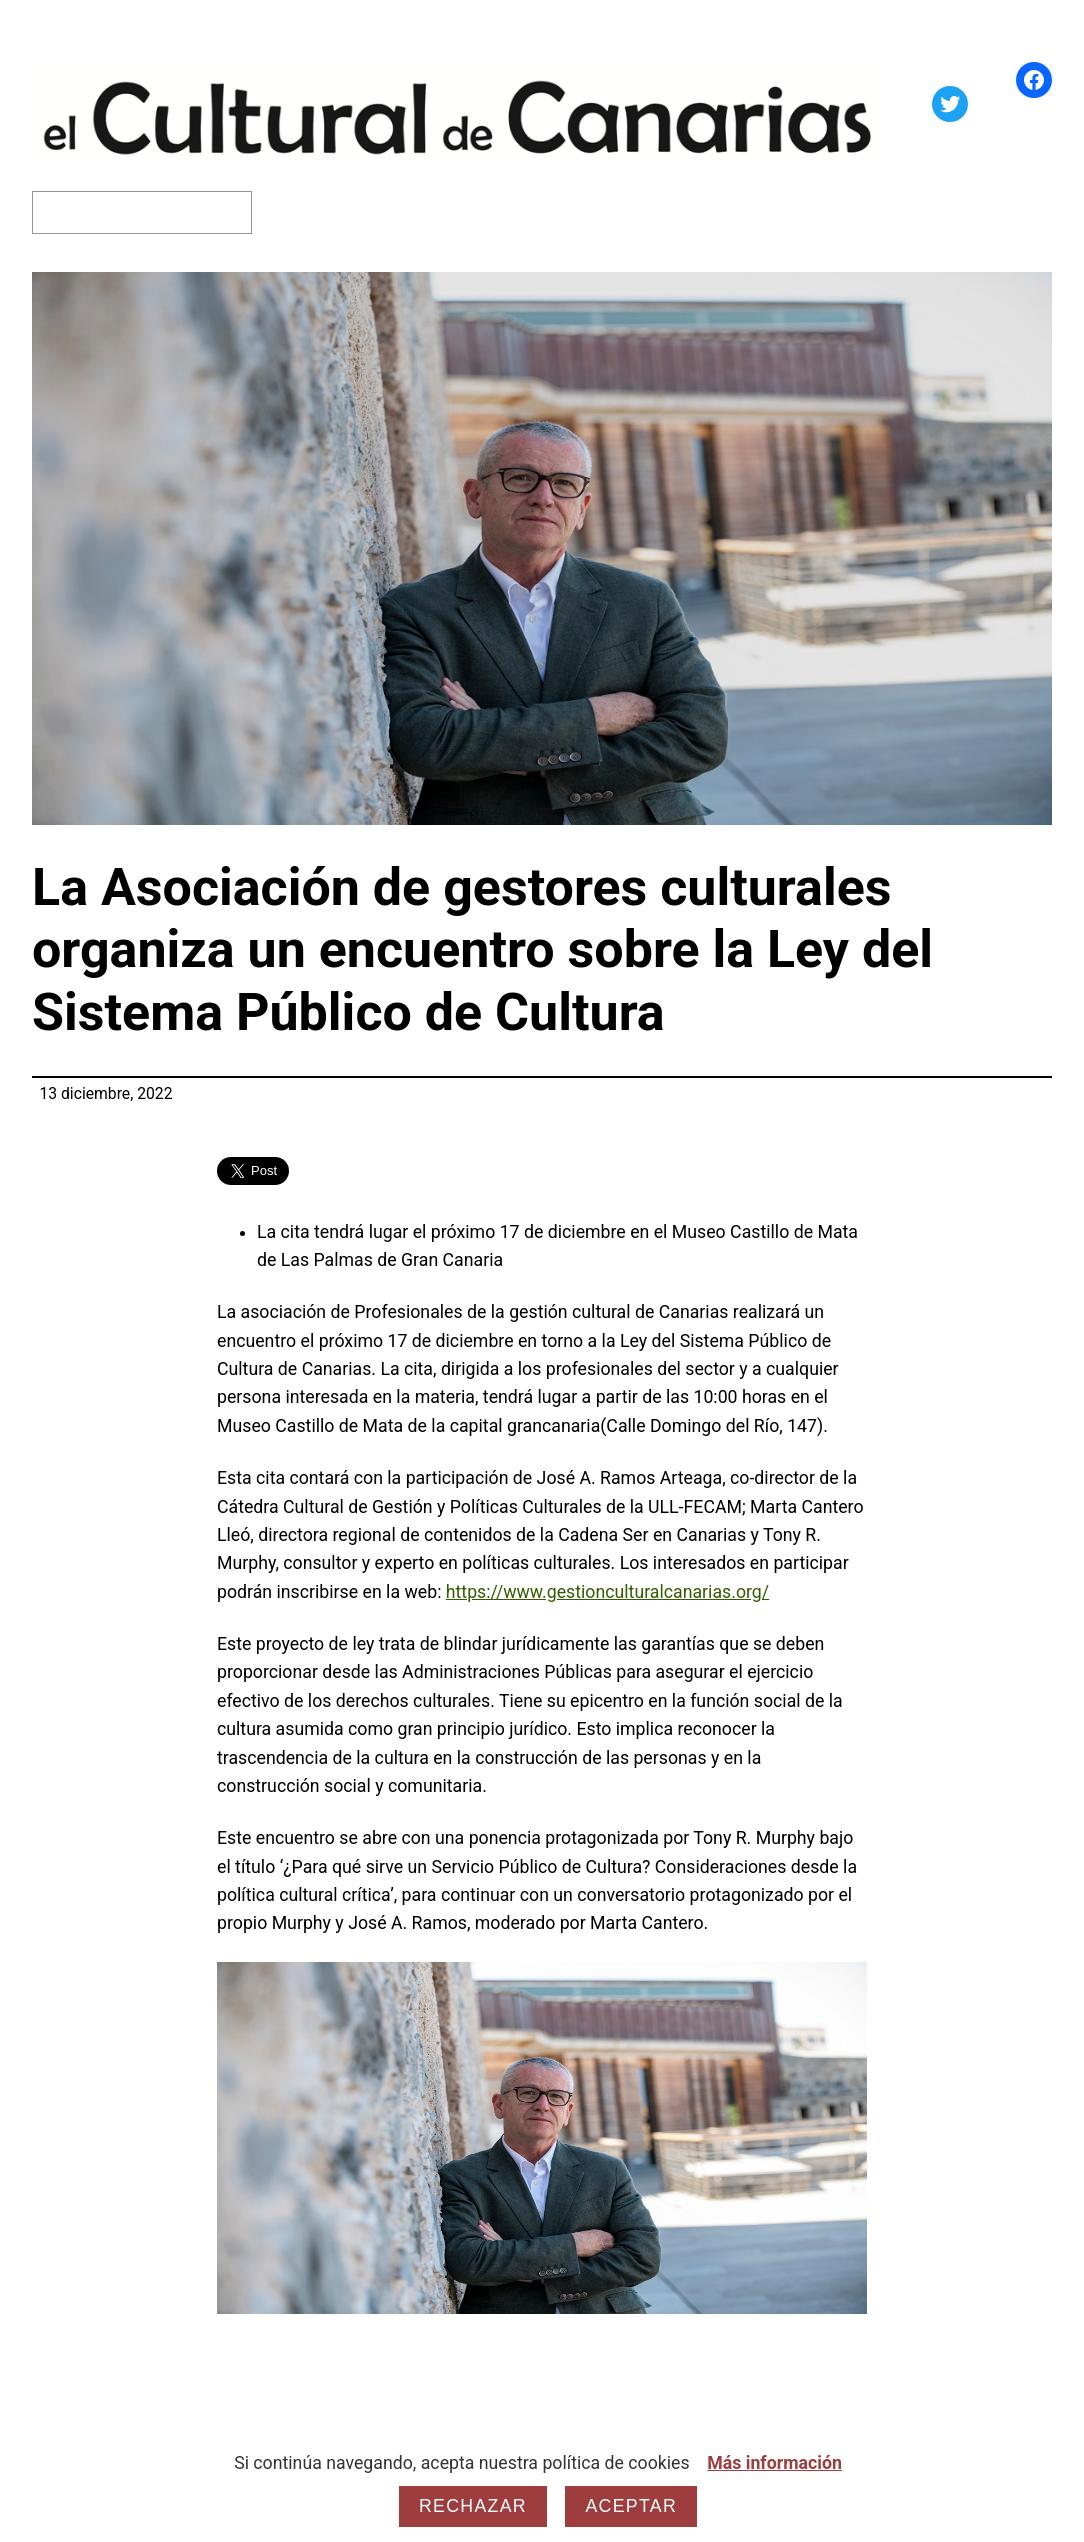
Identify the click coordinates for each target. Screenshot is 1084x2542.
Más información (774, 2463)
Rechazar (473, 2506)
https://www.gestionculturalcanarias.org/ (607, 1592)
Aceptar (631, 2506)
